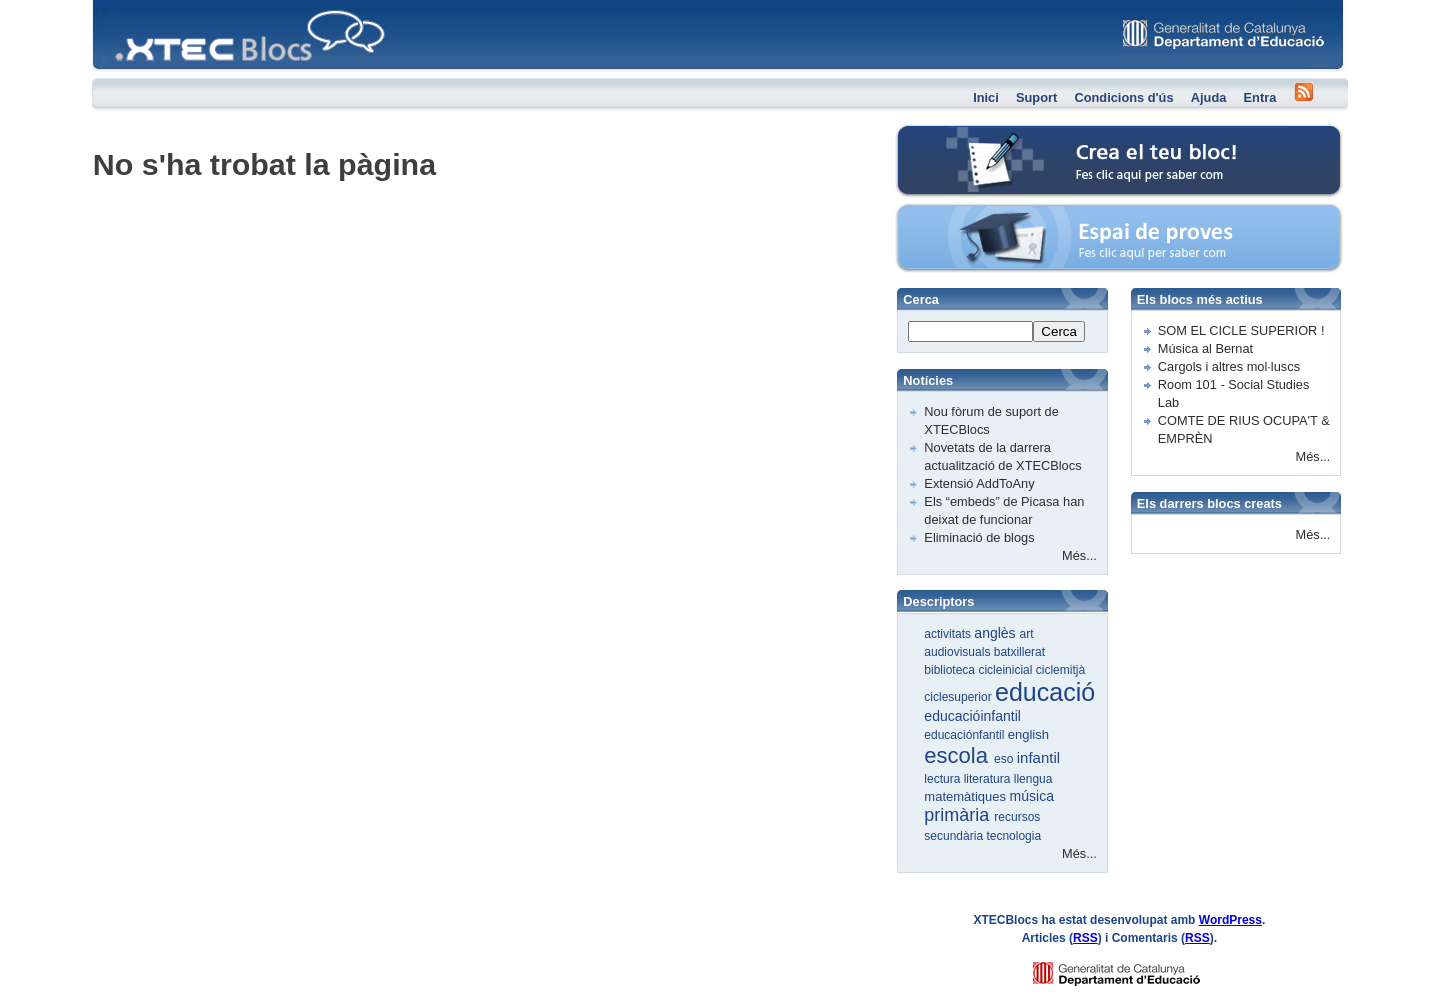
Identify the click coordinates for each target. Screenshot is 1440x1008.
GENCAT (1135, 968)
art (1027, 634)
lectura (943, 779)
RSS (1085, 938)
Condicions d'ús (1123, 97)
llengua (1033, 779)
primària (959, 815)
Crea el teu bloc (981, 135)
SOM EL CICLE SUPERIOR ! (1241, 330)
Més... (1079, 555)
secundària (955, 836)
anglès (996, 633)
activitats (949, 634)
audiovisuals (958, 652)
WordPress (1230, 920)
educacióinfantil (972, 716)
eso (1005, 759)
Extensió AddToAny (979, 483)
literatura (989, 779)
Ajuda (1209, 97)
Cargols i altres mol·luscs (1229, 366)
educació (1045, 692)
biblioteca (951, 670)
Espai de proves (982, 214)
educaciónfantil (965, 735)
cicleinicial (1006, 670)
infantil (1038, 757)
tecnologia (1013, 836)
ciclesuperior (959, 697)
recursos (1017, 817)
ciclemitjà (1060, 670)
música (1032, 796)
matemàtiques (966, 796)
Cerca (1059, 331)
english (1028, 734)
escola (959, 755)
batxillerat (1019, 652)
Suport (1036, 97)
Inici (986, 97)
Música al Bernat (1205, 348)
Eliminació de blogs (979, 537)
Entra (1260, 97)
